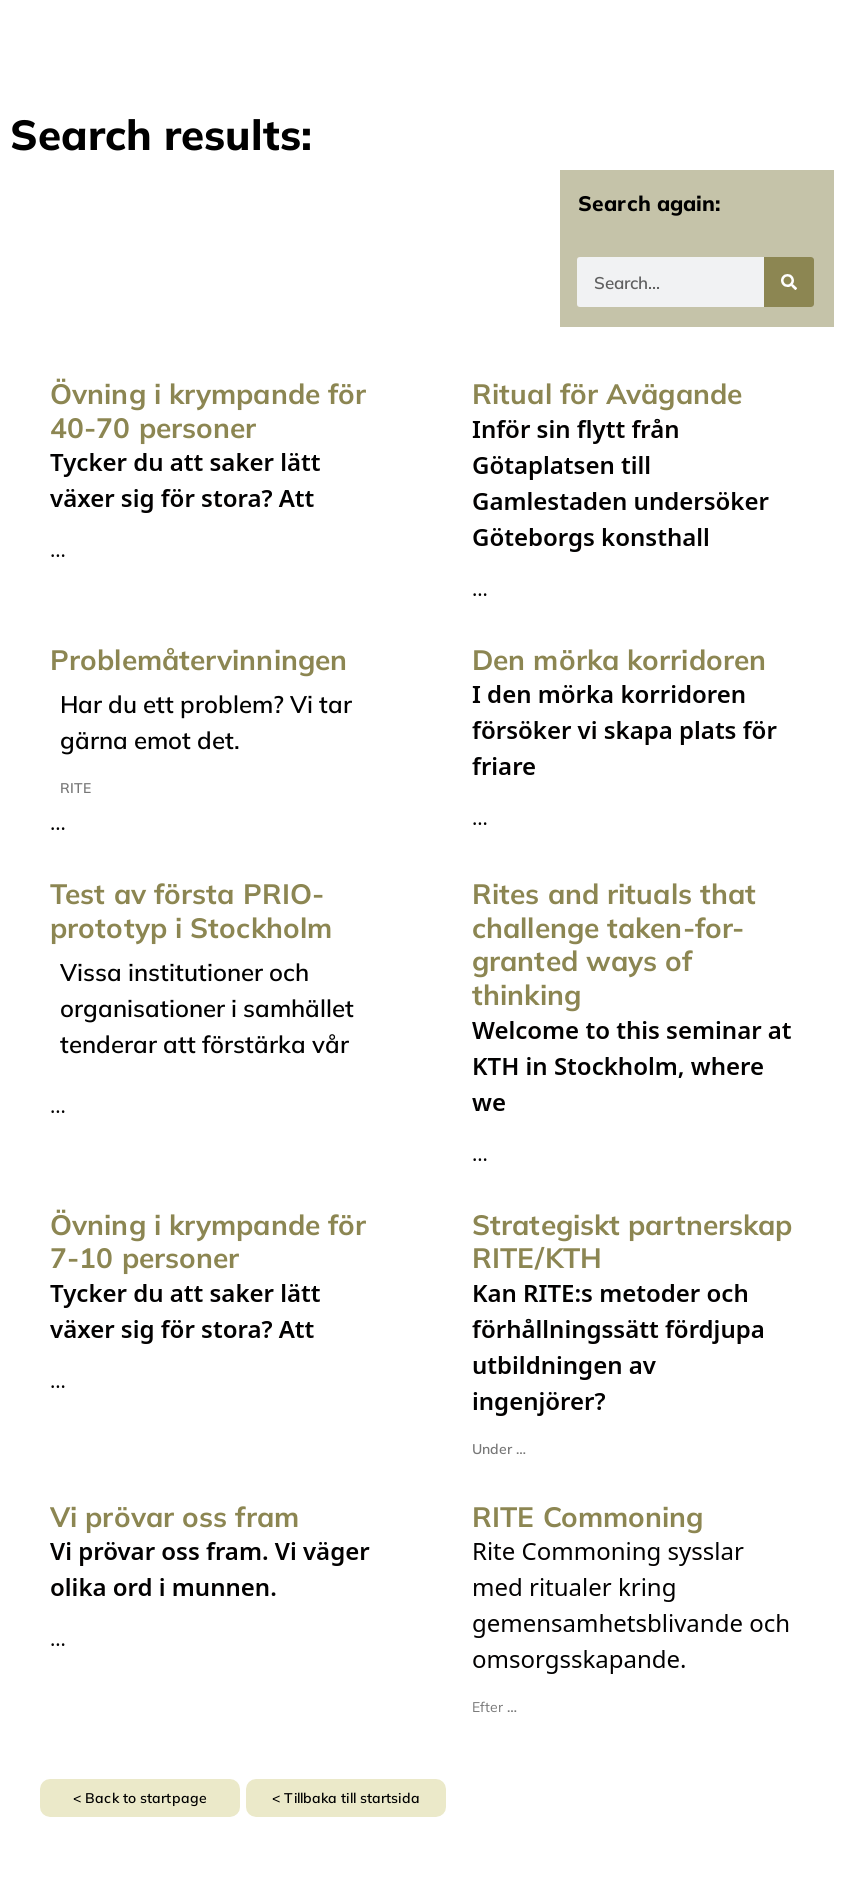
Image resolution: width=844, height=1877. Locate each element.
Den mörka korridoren (619, 659)
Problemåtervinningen (198, 659)
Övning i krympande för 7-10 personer (208, 1241)
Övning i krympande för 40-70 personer (208, 410)
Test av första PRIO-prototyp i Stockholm (191, 910)
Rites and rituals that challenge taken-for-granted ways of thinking (614, 944)
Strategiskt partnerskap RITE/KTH (632, 1241)
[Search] (789, 282)
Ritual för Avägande (607, 393)
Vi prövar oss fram (174, 1516)
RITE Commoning (587, 1516)
